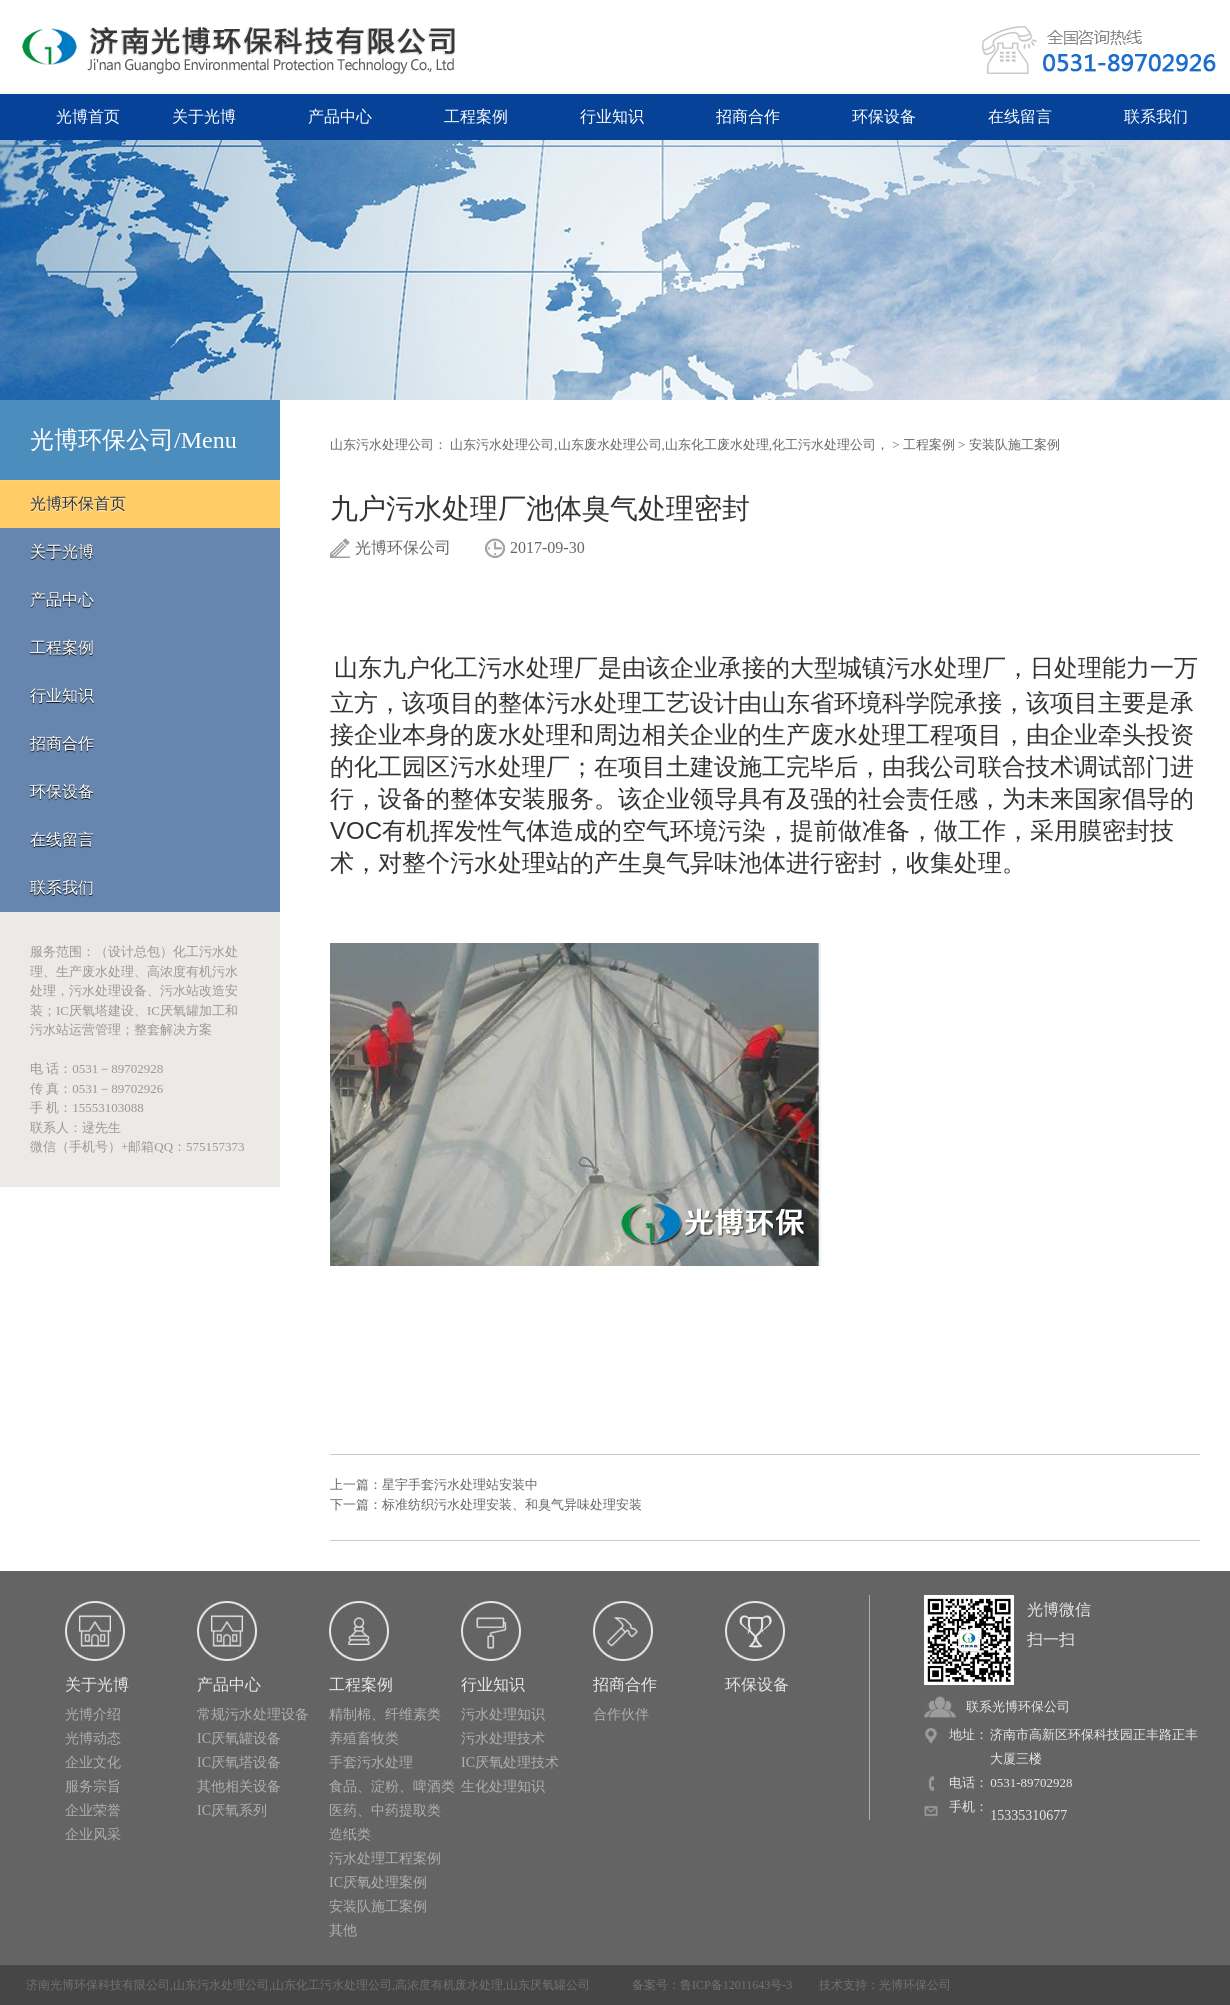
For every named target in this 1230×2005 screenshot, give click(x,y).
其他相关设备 (239, 1786)
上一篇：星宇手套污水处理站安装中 (434, 1484)
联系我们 (1156, 116)
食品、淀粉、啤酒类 (392, 1786)
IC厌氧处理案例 (378, 1882)
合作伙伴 (621, 1714)
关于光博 (204, 116)
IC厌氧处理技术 (510, 1762)
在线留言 (1020, 116)
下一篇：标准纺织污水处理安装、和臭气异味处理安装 (486, 1504)
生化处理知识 (503, 1786)
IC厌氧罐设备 (239, 1738)
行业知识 (612, 116)
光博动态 (93, 1738)
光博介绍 (93, 1714)
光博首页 (88, 116)
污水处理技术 (503, 1738)
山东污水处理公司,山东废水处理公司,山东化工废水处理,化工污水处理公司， (669, 444)
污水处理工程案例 (385, 1858)
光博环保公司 (915, 1985)
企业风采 (93, 1834)
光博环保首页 (78, 503)
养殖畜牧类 (364, 1738)
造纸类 (350, 1834)
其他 (343, 1930)
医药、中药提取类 (385, 1810)
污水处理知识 (503, 1714)
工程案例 (476, 116)
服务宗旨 (93, 1786)
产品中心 (340, 116)
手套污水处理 (371, 1762)
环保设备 (884, 116)
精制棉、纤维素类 (385, 1714)
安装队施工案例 (1014, 444)
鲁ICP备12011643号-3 (736, 1985)
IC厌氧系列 (232, 1810)
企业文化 (93, 1762)
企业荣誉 (93, 1810)
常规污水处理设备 (253, 1714)
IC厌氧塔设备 (239, 1762)
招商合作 (748, 116)
